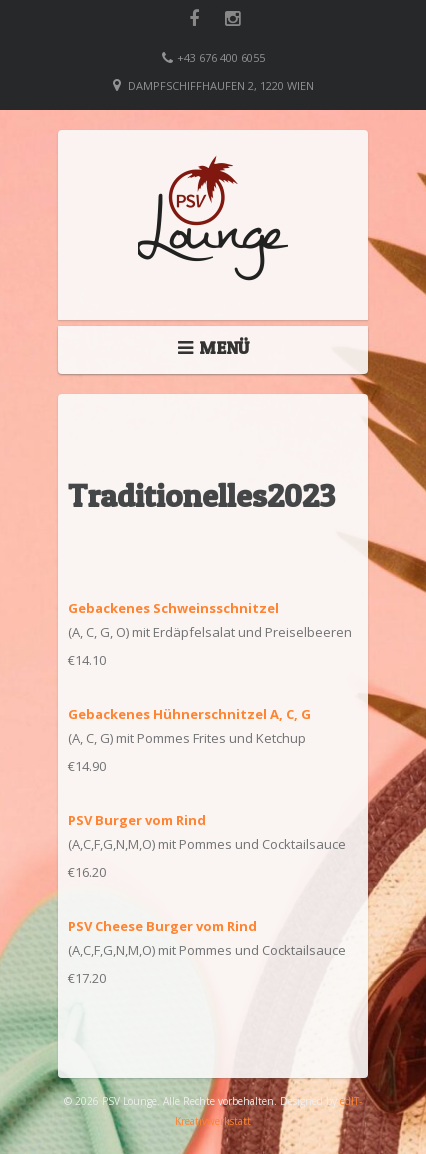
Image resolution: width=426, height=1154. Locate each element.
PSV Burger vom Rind (137, 820)
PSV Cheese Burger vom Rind (162, 926)
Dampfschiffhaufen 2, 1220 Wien (221, 85)
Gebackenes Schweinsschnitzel (173, 608)
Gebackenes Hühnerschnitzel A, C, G (189, 714)
